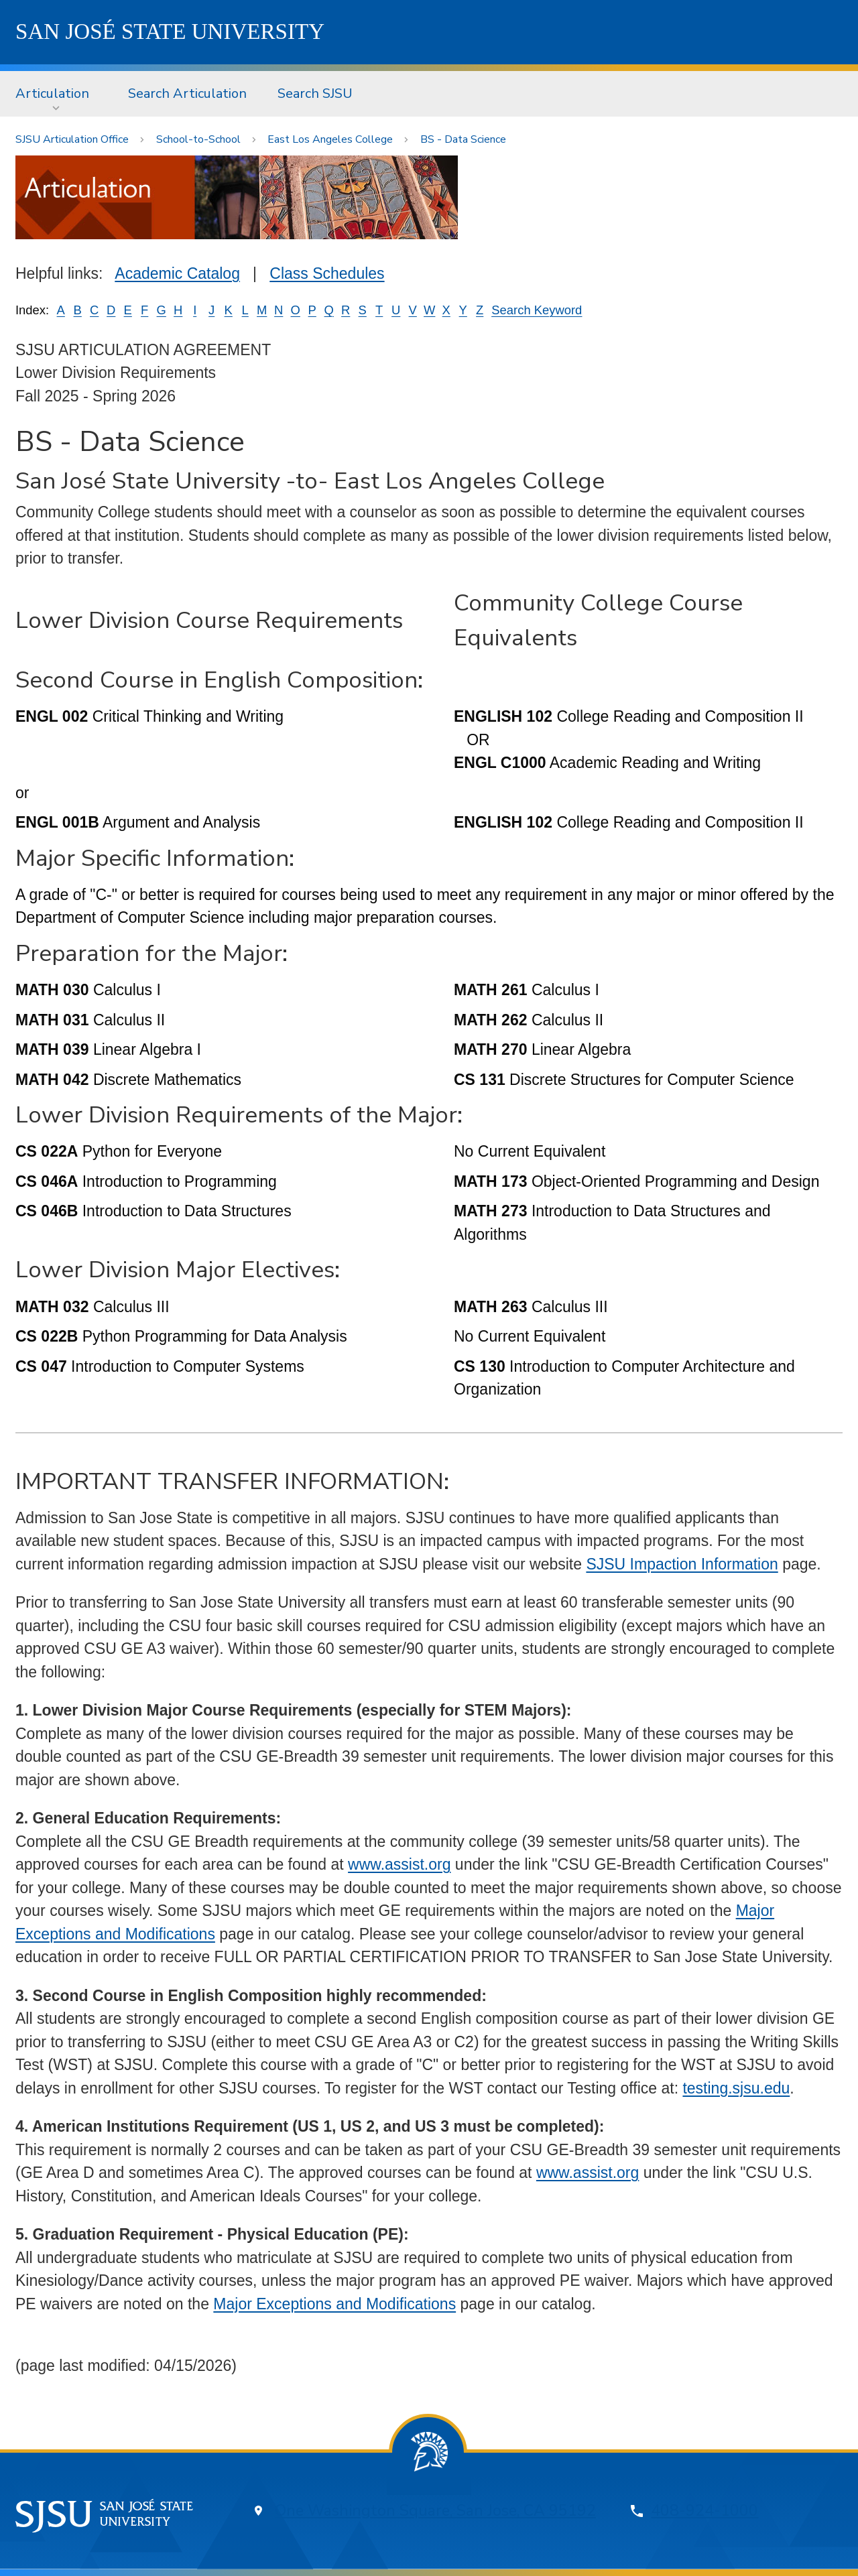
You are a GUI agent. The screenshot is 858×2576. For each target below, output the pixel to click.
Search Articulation (187, 93)
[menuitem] (56, 94)
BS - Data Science (463, 139)
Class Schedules (326, 273)
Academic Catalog (177, 273)
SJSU (169, 31)
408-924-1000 (704, 2510)
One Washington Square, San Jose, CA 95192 (435, 2510)
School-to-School (198, 139)
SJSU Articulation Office (72, 139)
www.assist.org (399, 1864)
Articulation (52, 93)
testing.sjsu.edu (736, 2088)
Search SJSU (315, 93)
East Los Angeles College (330, 139)
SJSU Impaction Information (682, 1564)
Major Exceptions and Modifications (334, 2304)
